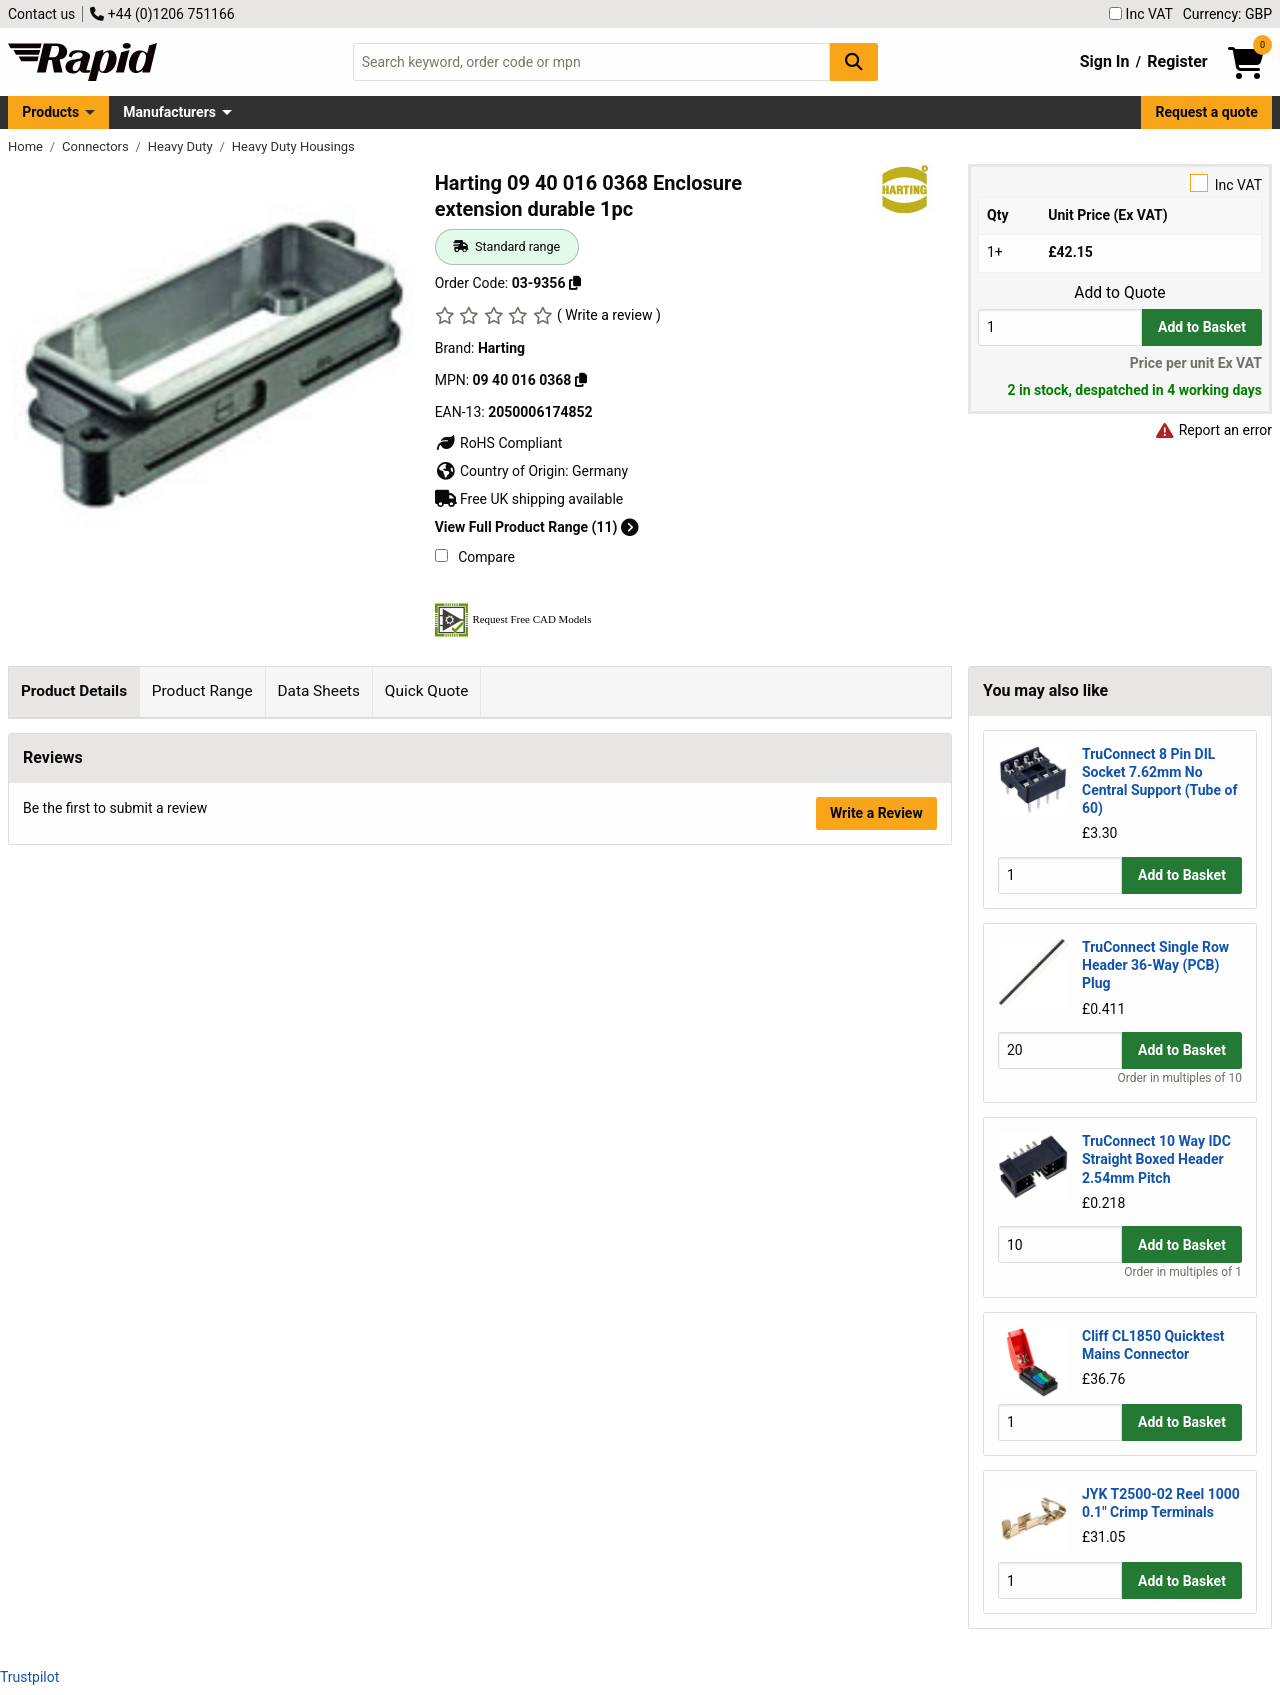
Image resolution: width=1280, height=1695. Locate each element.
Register (1177, 61)
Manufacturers (169, 112)
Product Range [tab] (202, 691)
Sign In (1105, 61)
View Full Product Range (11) (537, 527)
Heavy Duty (182, 146)
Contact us (41, 14)
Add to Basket (1202, 327)
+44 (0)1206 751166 (162, 14)
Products (50, 112)
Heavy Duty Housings (293, 146)
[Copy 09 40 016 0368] (581, 380)
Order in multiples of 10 (1180, 1078)
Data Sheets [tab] (318, 691)
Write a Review (876, 1051)
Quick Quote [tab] (427, 691)
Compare (475, 557)
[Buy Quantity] (1060, 327)
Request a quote (1207, 112)
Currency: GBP (1227, 14)
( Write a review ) (609, 315)
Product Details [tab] (74, 691)
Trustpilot (29, 1677)
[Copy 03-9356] (575, 283)
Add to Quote (1119, 293)
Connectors (97, 146)
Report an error (1213, 430)
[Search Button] (854, 61)
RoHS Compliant (499, 443)
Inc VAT (1141, 14)
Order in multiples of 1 (1183, 1272)
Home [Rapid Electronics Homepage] (27, 146)
